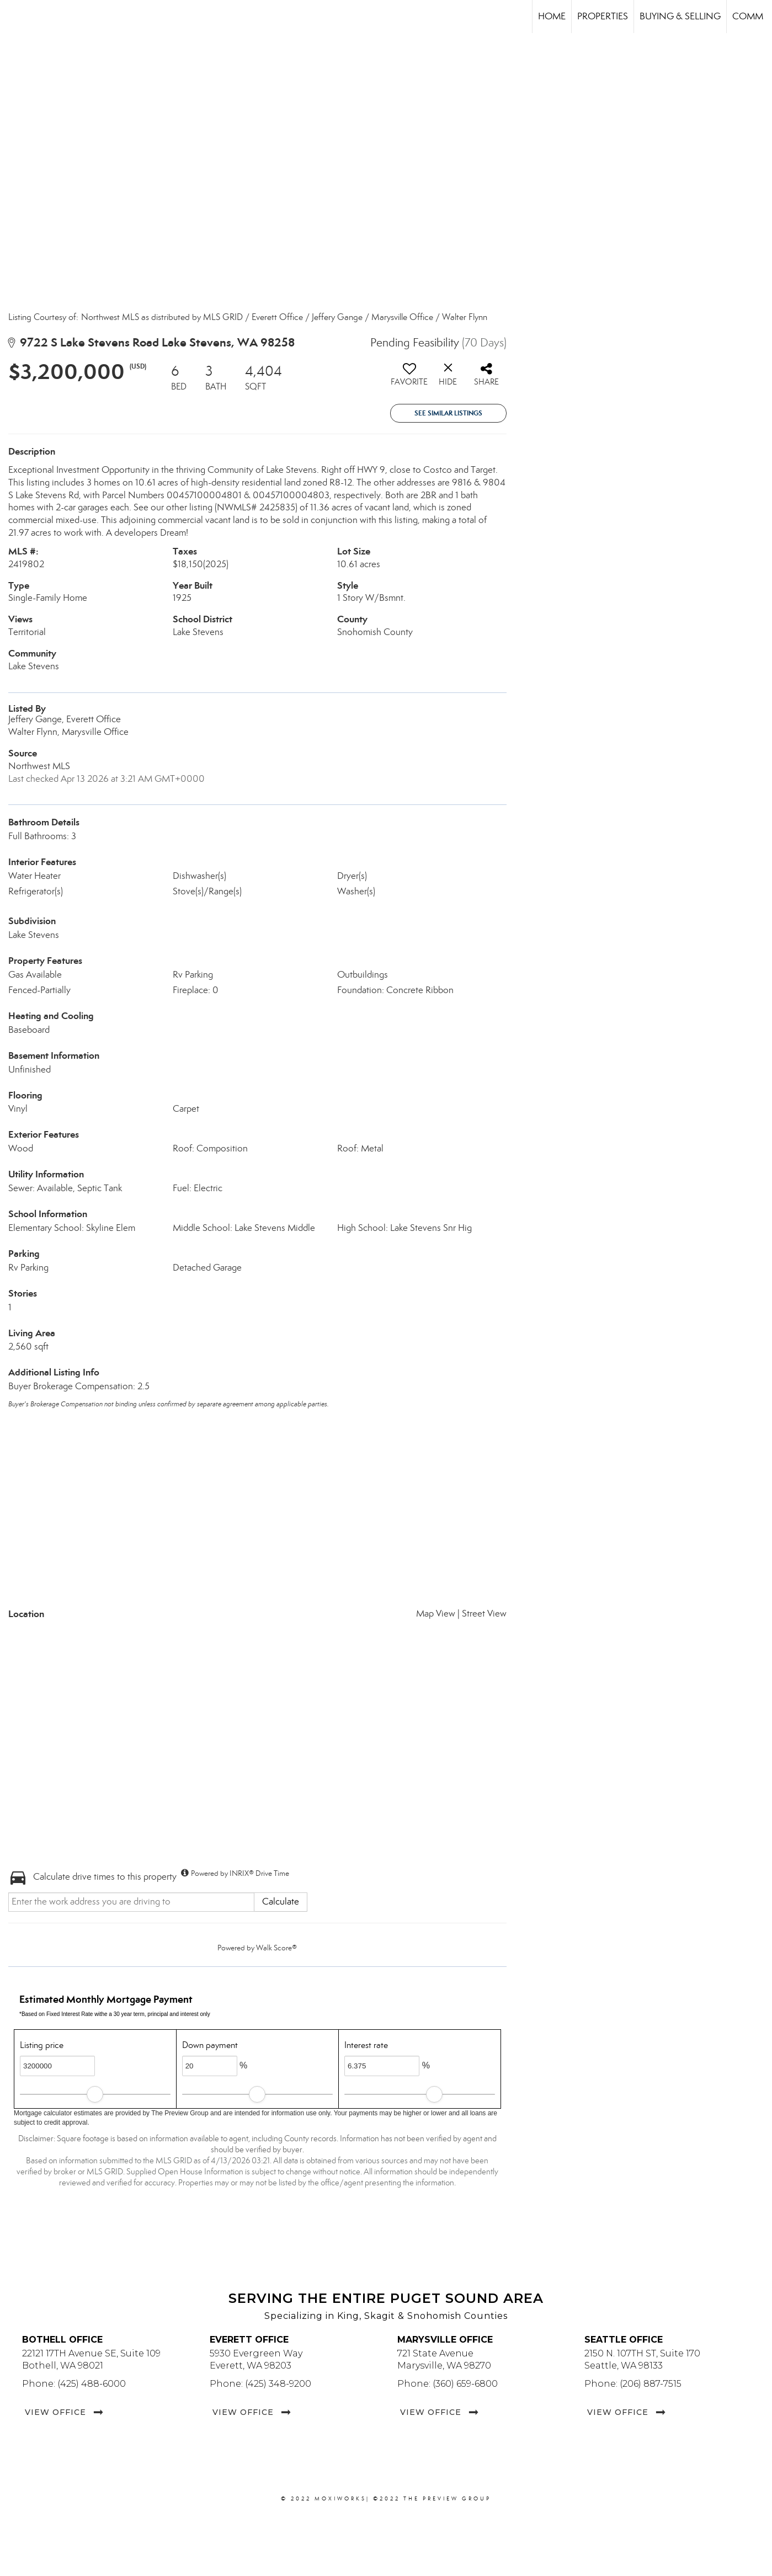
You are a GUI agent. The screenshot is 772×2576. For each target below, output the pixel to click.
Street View (484, 1613)
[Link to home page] (14, 16)
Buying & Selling (680, 16)
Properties (602, 16)
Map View (435, 1613)
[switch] (409, 378)
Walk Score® (276, 1948)
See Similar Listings (448, 413)
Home (552, 16)
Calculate (280, 1901)
